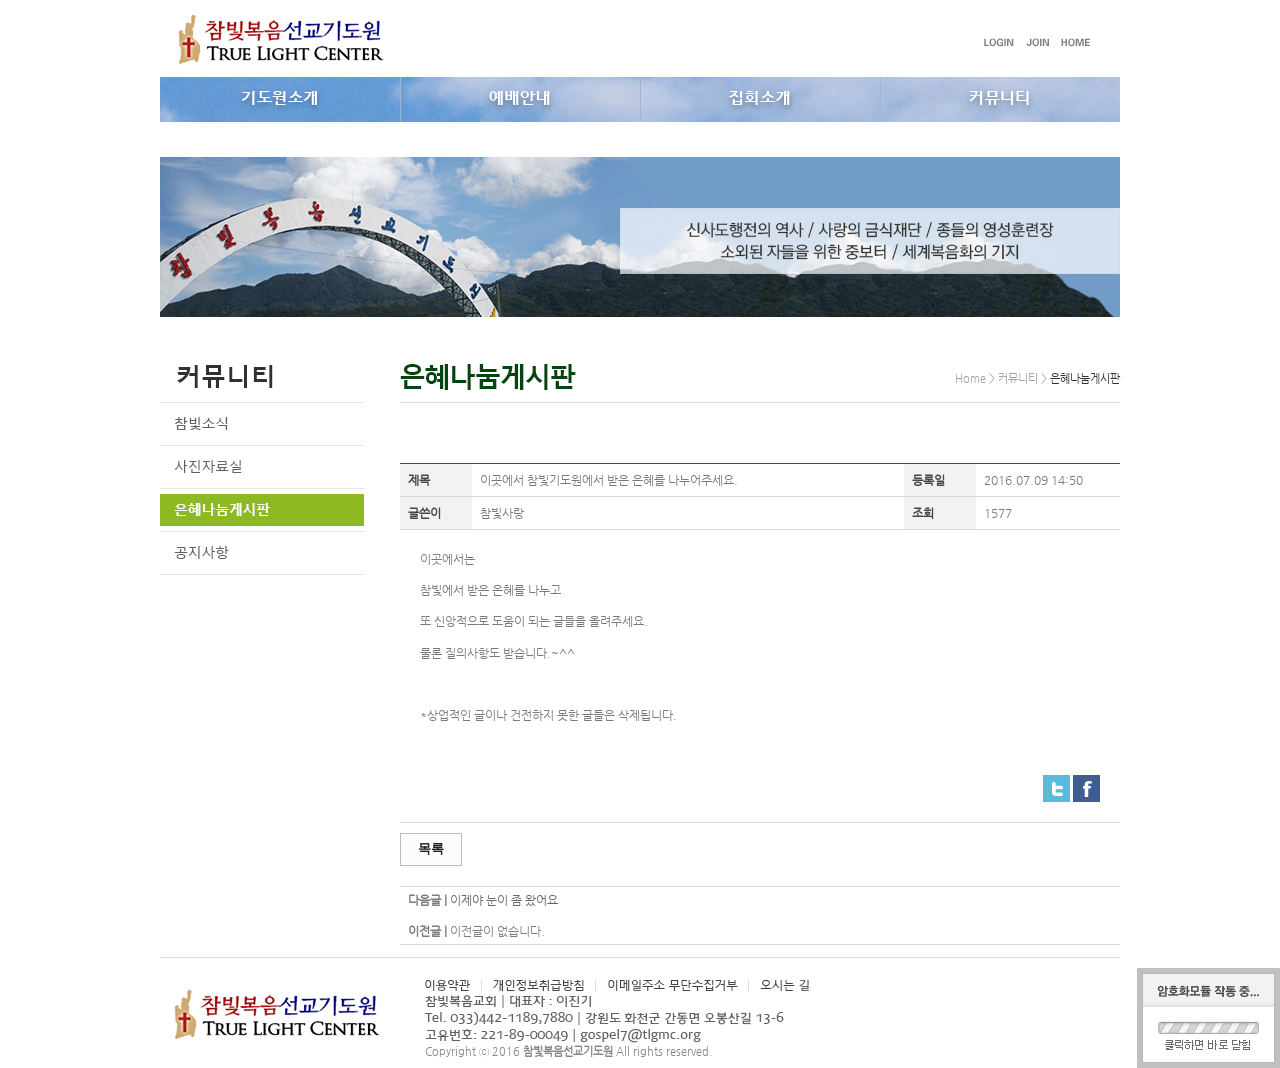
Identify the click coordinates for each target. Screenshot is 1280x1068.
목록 (431, 848)
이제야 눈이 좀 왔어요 (504, 900)
